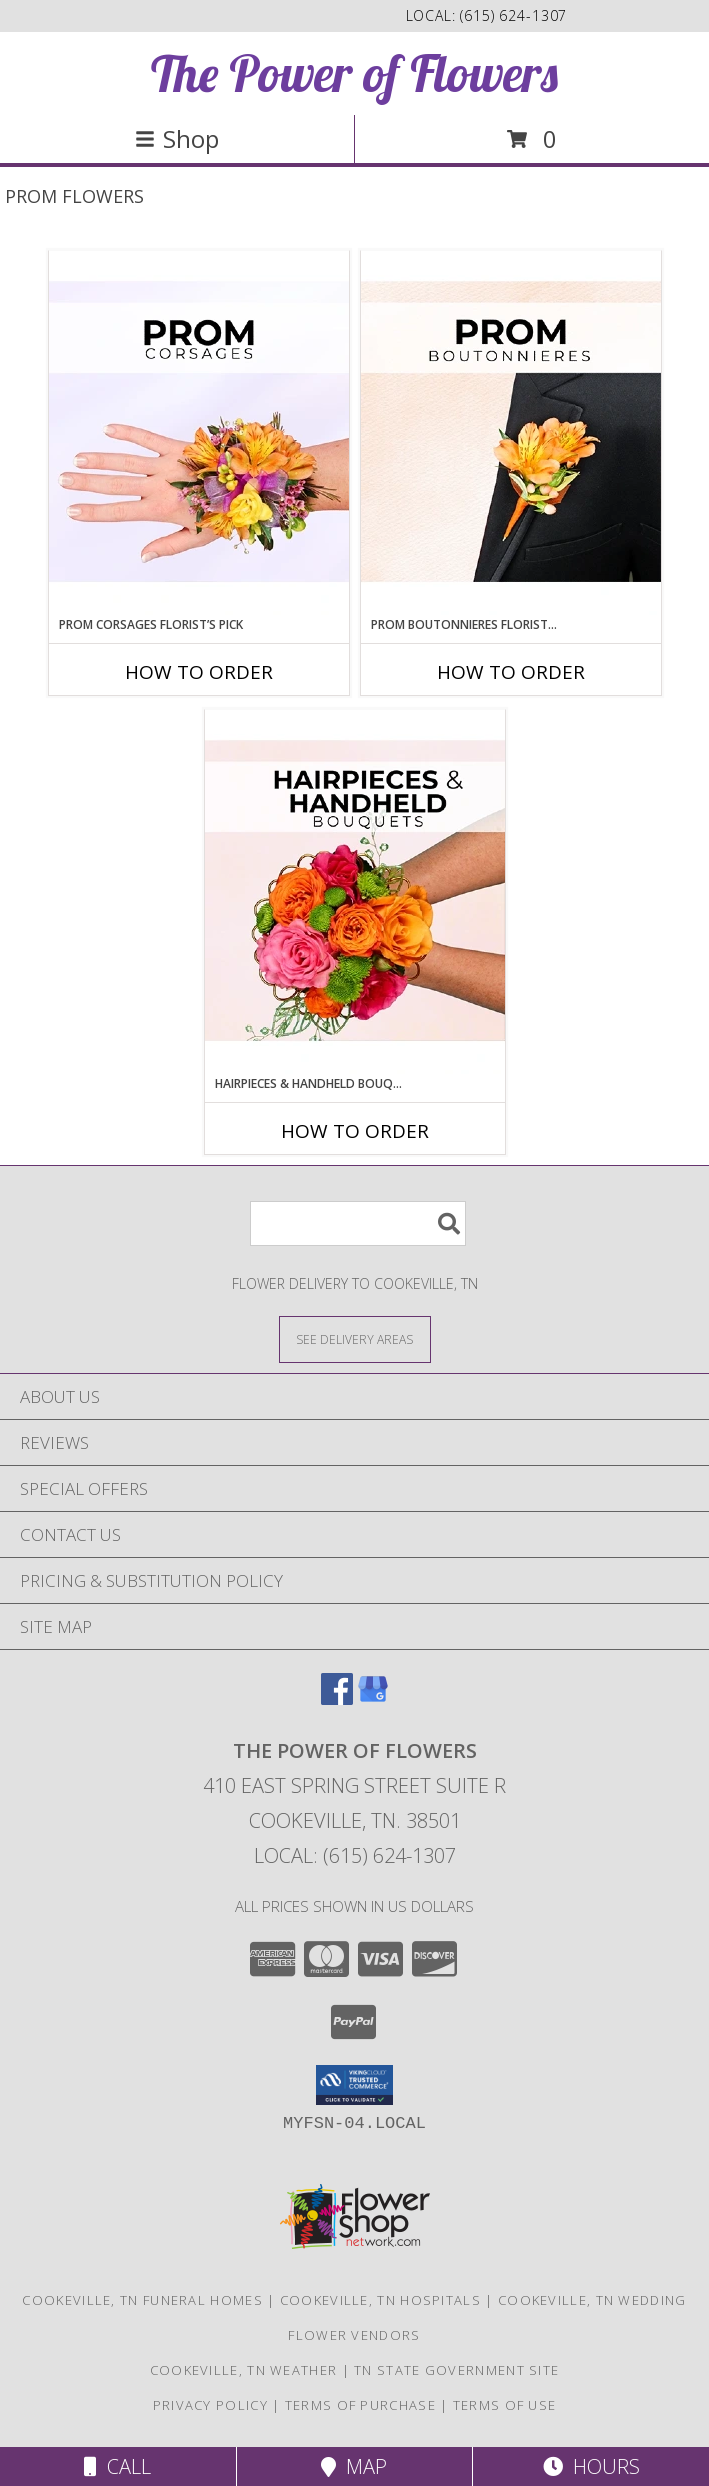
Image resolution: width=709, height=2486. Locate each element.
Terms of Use (505, 2405)
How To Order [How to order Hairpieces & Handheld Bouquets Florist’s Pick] (355, 1131)
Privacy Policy (210, 2405)
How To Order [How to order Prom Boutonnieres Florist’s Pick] (511, 672)
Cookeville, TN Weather (244, 2370)
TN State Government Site (456, 2370)
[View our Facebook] (337, 1698)
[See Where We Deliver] (355, 1338)
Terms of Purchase (360, 2405)
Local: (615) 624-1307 (355, 1855)
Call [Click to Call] (117, 2466)
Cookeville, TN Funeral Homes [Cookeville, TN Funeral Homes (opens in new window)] (142, 2300)
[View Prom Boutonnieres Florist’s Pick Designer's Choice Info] (511, 433)
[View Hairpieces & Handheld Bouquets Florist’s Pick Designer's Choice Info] (355, 892)
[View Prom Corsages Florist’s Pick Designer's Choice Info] (199, 433)
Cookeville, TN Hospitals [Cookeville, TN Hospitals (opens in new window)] (380, 2300)
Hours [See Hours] (591, 2466)
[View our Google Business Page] (373, 1698)
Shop (177, 138)
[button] (354, 2085)
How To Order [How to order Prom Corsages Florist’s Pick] (199, 672)
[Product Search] (358, 1223)
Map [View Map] (354, 2466)
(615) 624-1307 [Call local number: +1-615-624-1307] (513, 15)
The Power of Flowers (354, 73)
